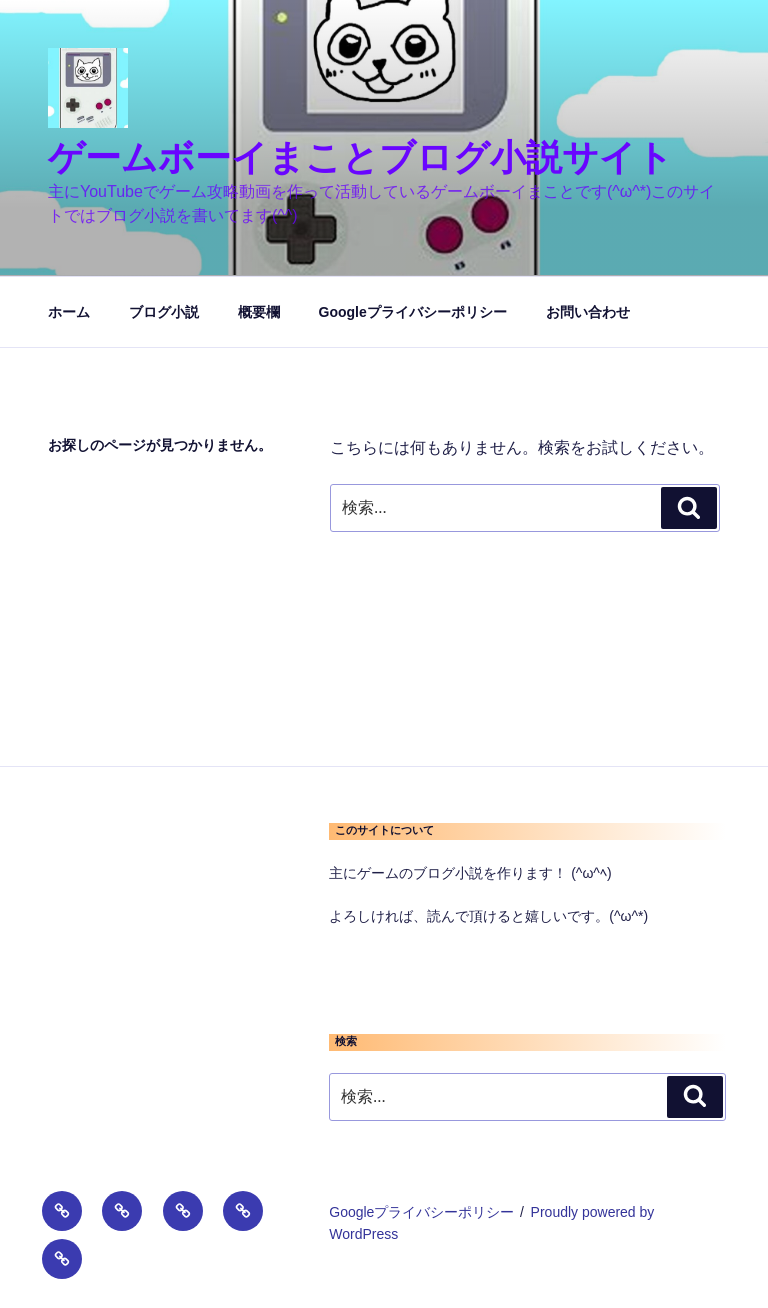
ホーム (69, 312)
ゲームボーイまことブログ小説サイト (360, 157)
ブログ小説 (164, 312)
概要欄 (259, 312)
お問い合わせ (588, 312)
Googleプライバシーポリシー (413, 312)
